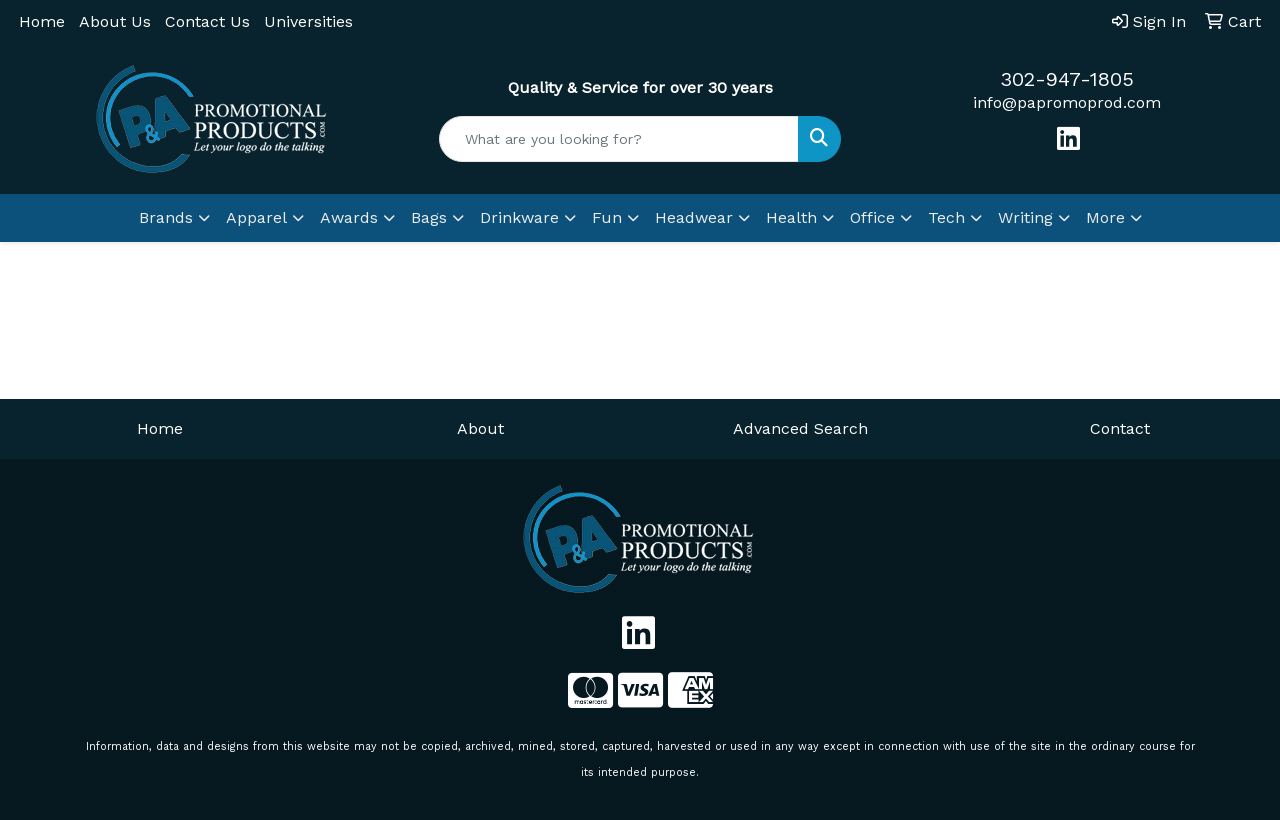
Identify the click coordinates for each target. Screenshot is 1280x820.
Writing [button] (1025, 217)
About (480, 428)
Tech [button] (946, 217)
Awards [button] (349, 217)
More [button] (1105, 217)
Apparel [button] (256, 217)
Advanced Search (800, 428)
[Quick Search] (619, 139)
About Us (115, 21)
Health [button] (791, 217)
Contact (1120, 428)
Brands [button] (166, 217)
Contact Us (207, 21)
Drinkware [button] (519, 217)
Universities (308, 21)
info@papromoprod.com (1067, 102)
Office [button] (872, 217)
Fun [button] (607, 217)
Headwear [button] (694, 217)
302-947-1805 (1067, 79)
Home (42, 21)
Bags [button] (429, 217)
